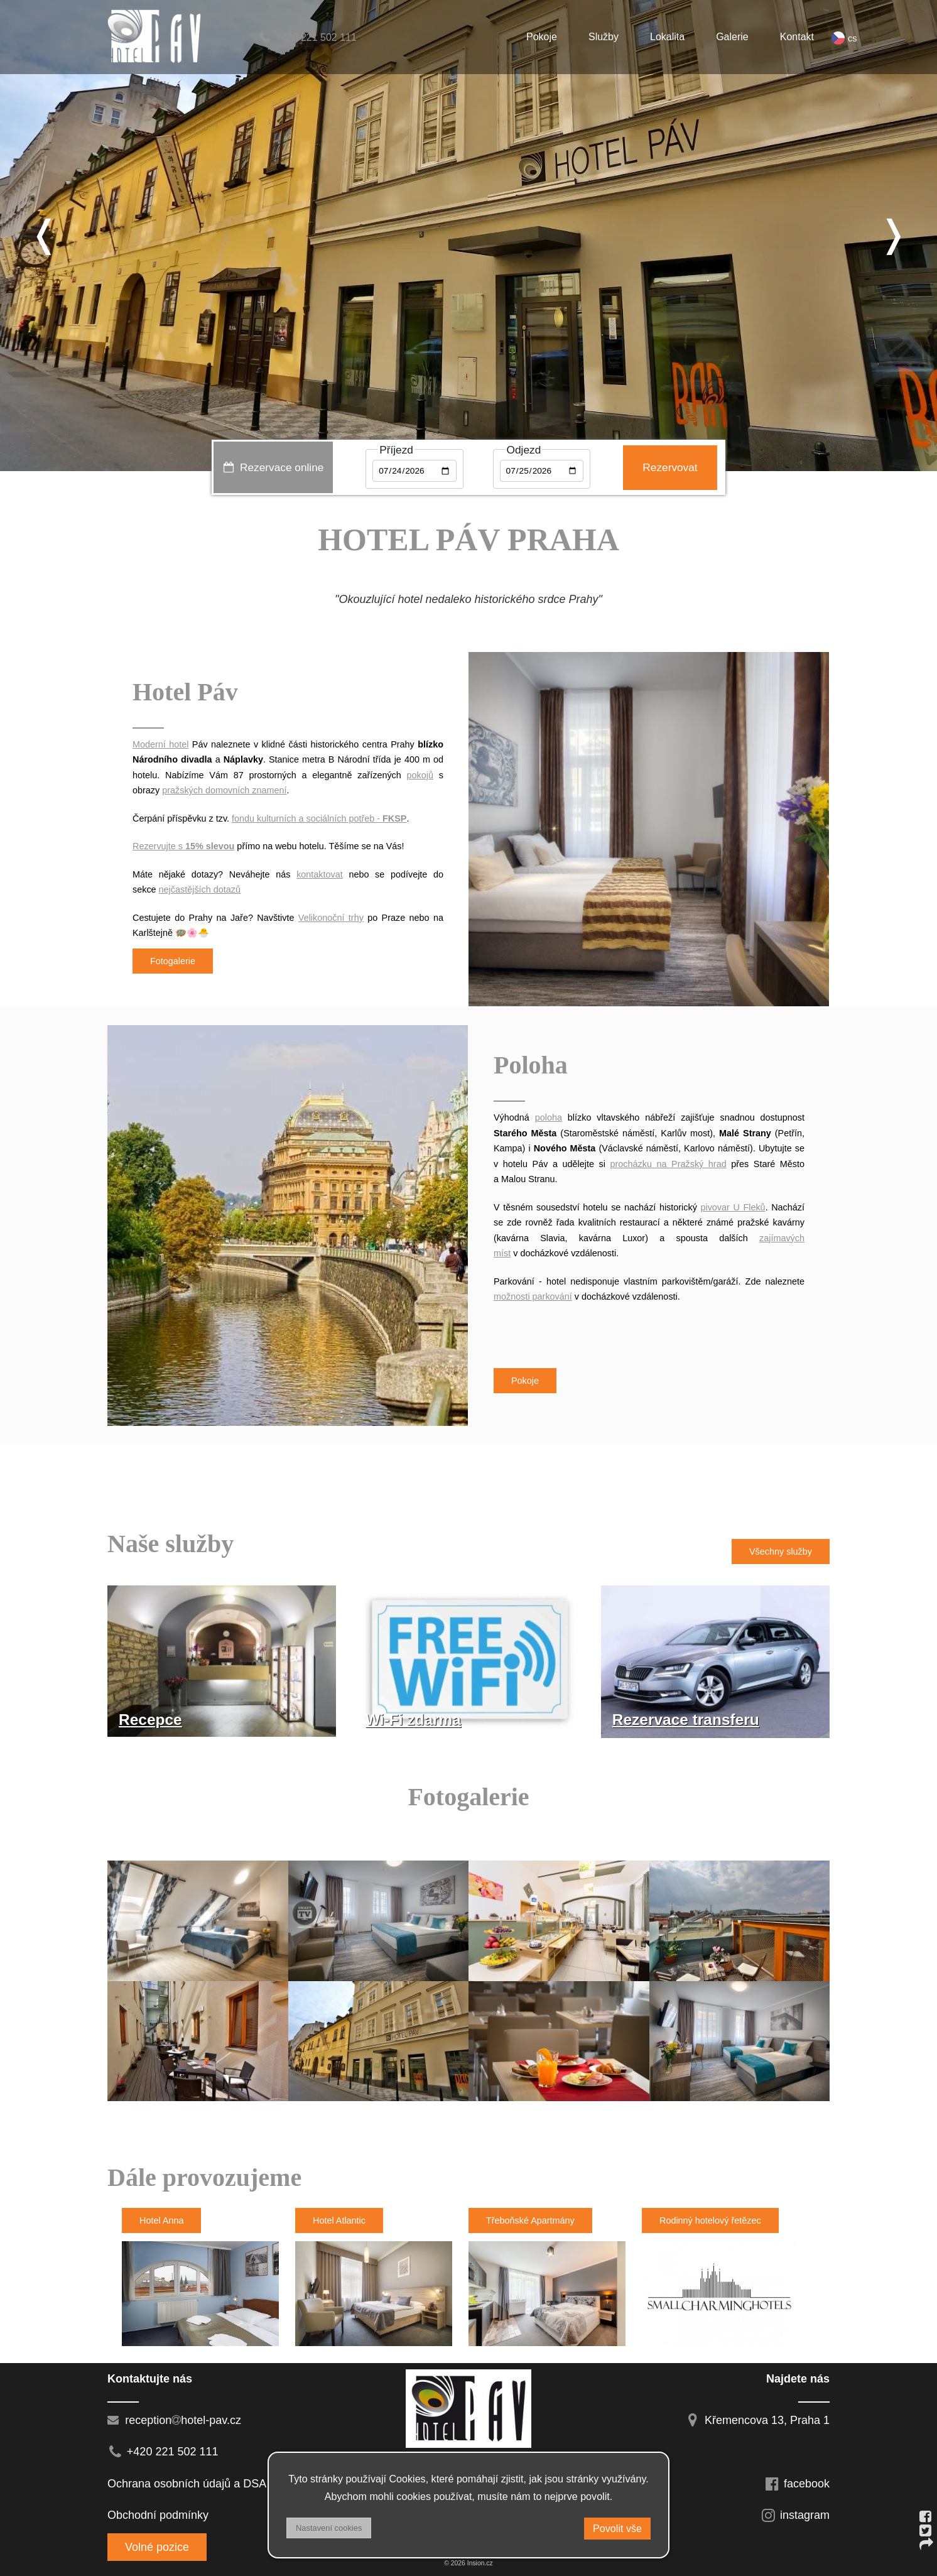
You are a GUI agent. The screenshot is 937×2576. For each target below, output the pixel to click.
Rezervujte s (183, 846)
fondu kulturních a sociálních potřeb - (319, 818)
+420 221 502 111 (307, 37)
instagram (795, 2515)
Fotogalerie (172, 961)
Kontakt (797, 36)
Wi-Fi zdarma (413, 1719)
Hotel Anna (161, 2220)
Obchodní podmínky (158, 2515)
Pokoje (541, 36)
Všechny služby (780, 1551)
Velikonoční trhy (331, 918)
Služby (603, 36)
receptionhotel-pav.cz (174, 2420)
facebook (797, 2483)
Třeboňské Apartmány (530, 2220)
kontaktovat (319, 874)
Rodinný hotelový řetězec (710, 2220)
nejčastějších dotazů (200, 889)
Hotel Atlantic (339, 2220)
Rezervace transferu (685, 1719)
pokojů (420, 775)
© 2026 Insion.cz (468, 2563)
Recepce (150, 1719)
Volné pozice (157, 2547)
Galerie (732, 36)
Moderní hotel (160, 744)
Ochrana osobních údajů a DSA (186, 2483)
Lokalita (667, 36)
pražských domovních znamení (224, 790)
